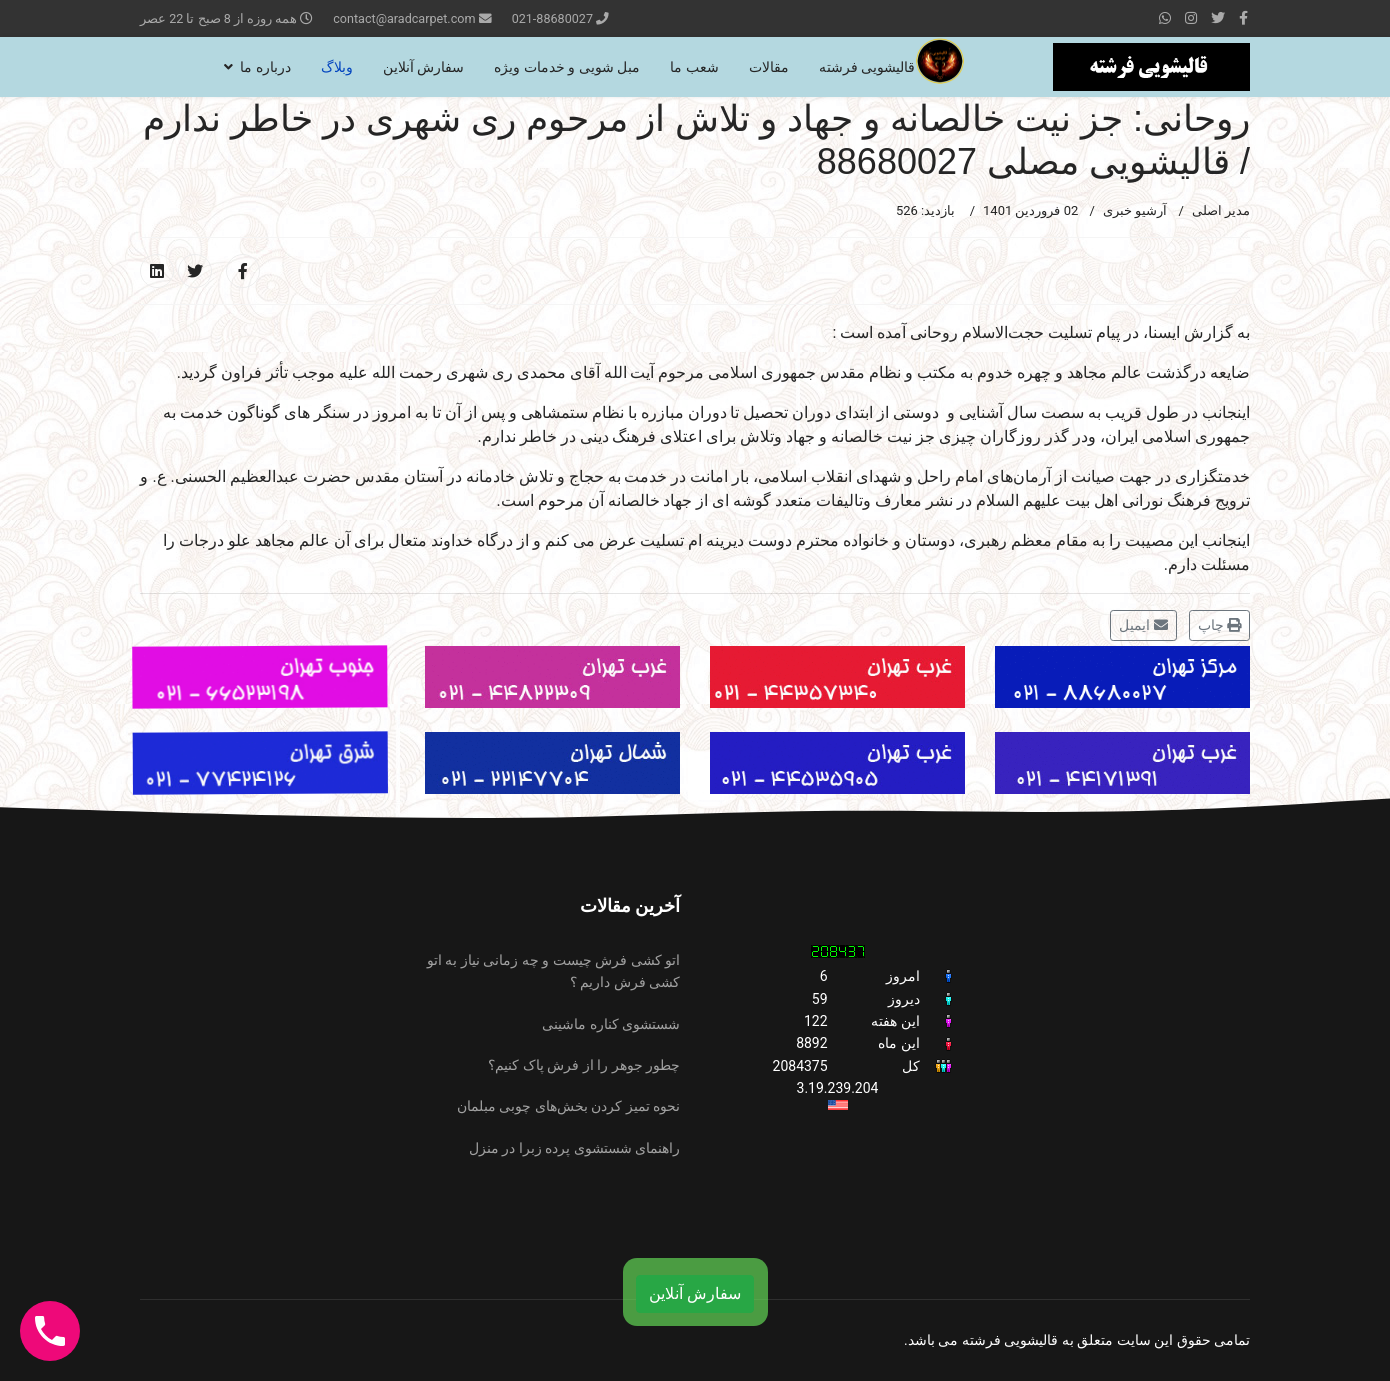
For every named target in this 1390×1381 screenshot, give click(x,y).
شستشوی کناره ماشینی (611, 1024)
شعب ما (694, 67)
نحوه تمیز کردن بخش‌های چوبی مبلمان (568, 1106)
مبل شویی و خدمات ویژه (567, 67)
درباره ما (265, 67)
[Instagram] (1191, 18)
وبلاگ (337, 67)
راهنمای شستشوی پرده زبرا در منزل (574, 1148)
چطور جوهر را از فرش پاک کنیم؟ (584, 1065)
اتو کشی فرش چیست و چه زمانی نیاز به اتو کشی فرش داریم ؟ (553, 971)
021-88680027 (552, 18)
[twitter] (1218, 18)
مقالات (769, 67)
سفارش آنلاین (423, 67)
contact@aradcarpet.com (404, 18)
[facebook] (1243, 18)
